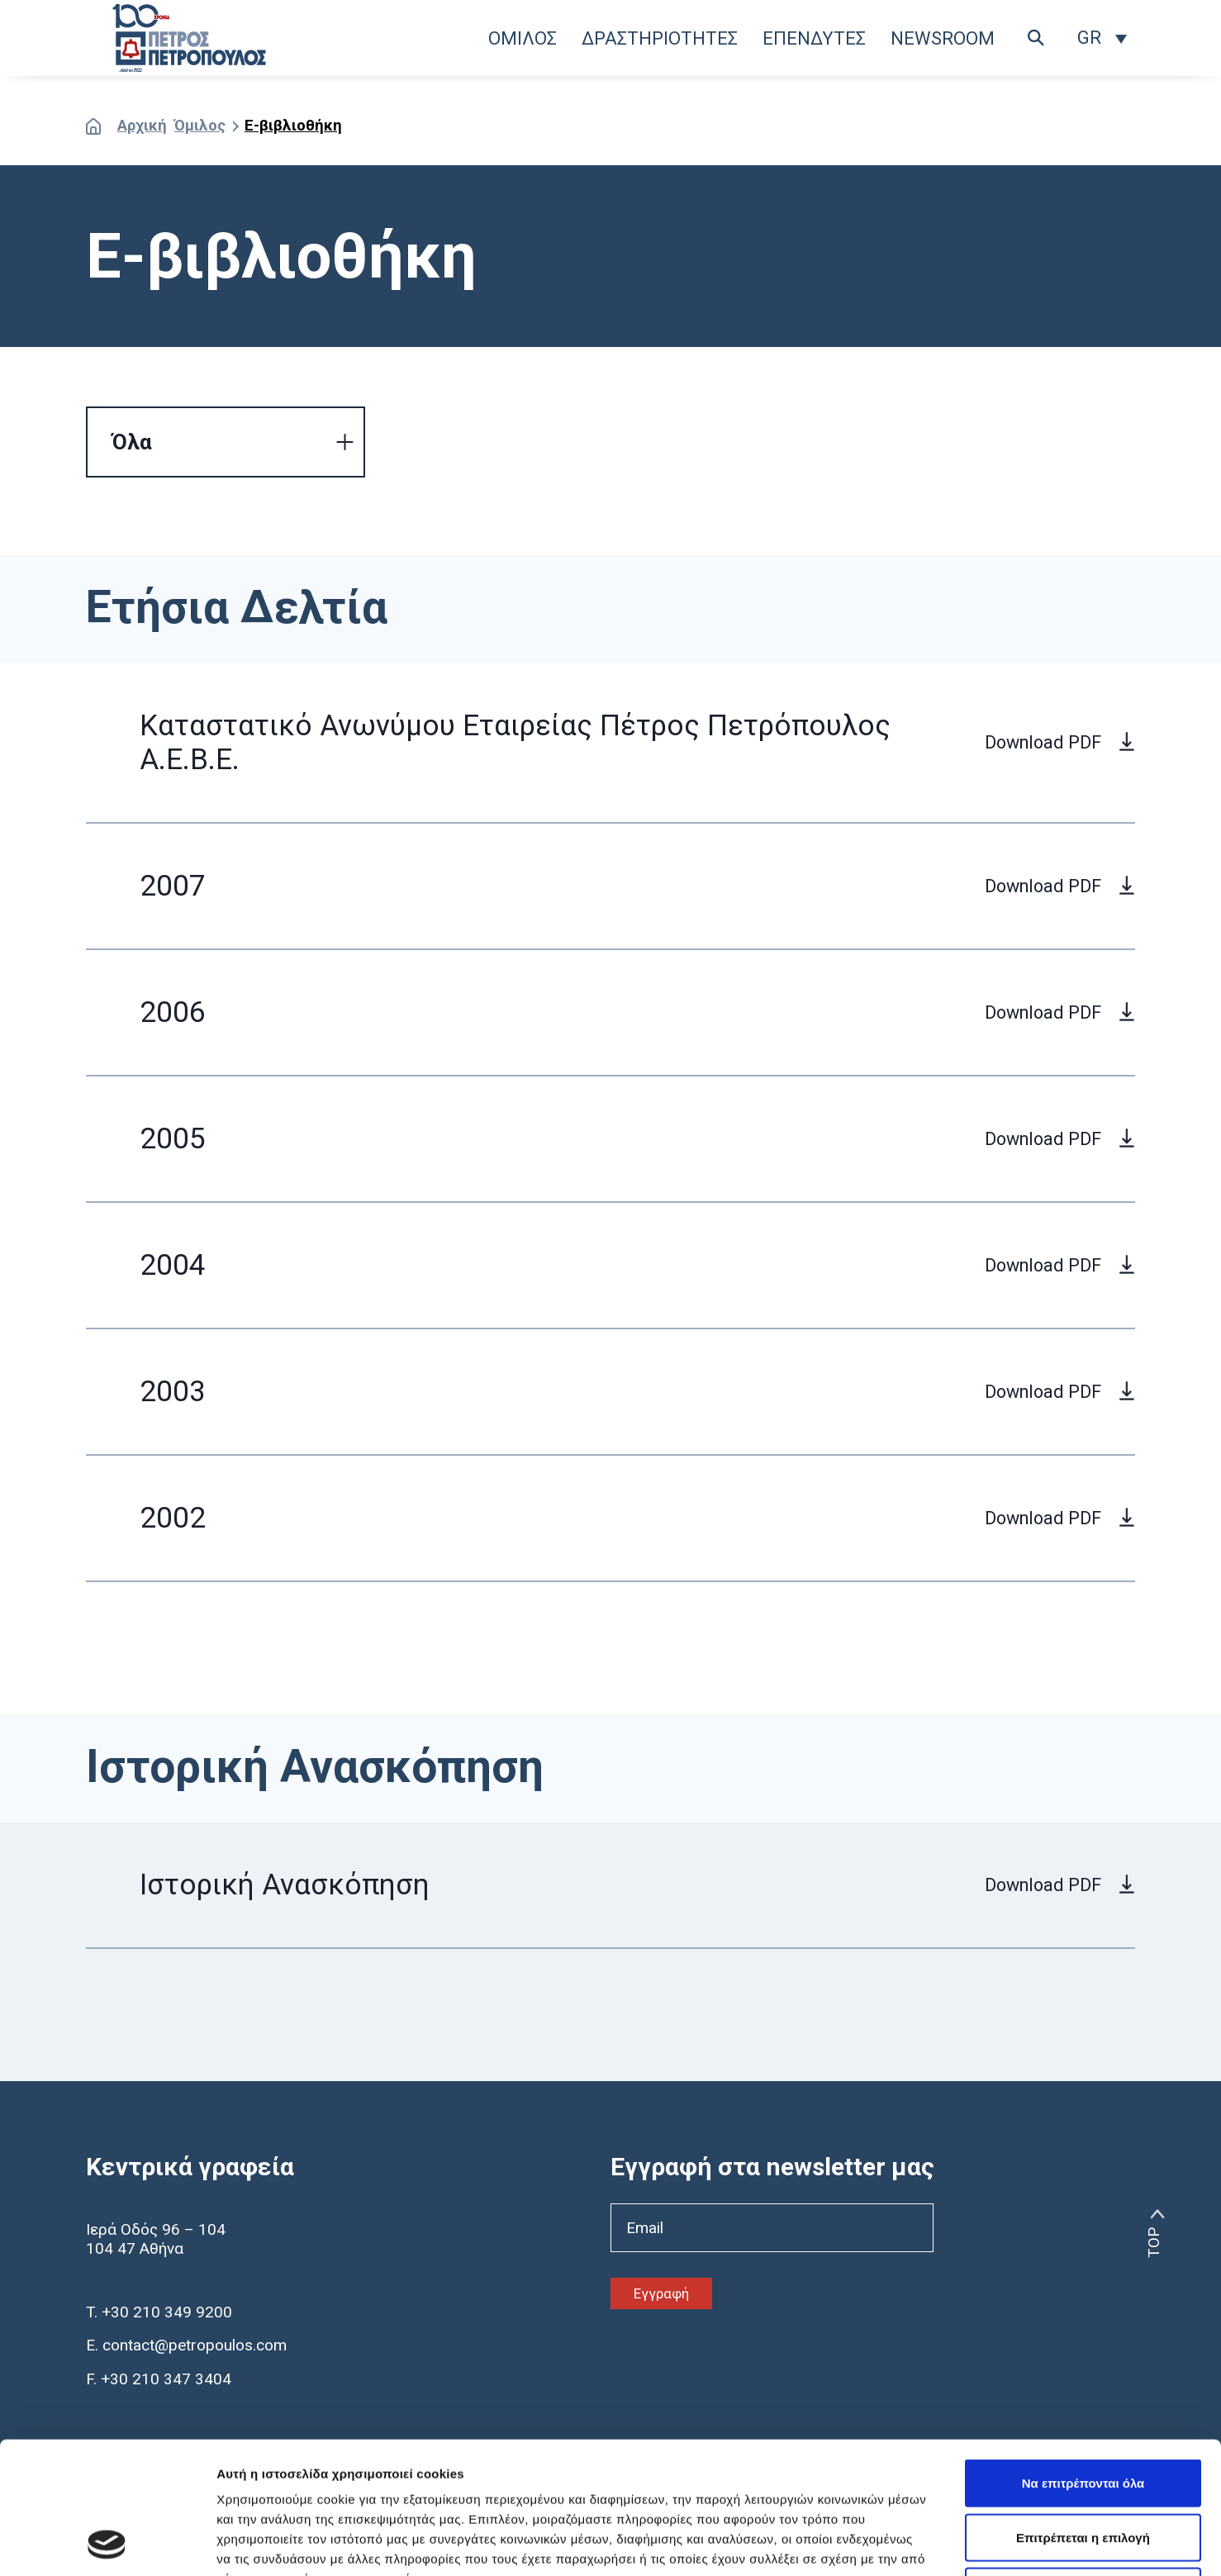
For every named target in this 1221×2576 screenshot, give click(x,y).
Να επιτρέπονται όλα (1083, 2359)
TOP (1153, 2242)
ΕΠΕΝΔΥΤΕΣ (814, 38)
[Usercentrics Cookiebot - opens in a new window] (107, 2543)
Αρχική (142, 125)
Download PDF (1043, 742)
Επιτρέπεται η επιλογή (1083, 2414)
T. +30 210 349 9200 (159, 2312)
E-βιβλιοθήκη (293, 125)
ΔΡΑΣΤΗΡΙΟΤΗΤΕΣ (660, 38)
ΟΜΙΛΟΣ (522, 38)
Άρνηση (1082, 2467)
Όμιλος (200, 125)
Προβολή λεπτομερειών (981, 2543)
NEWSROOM (943, 38)
